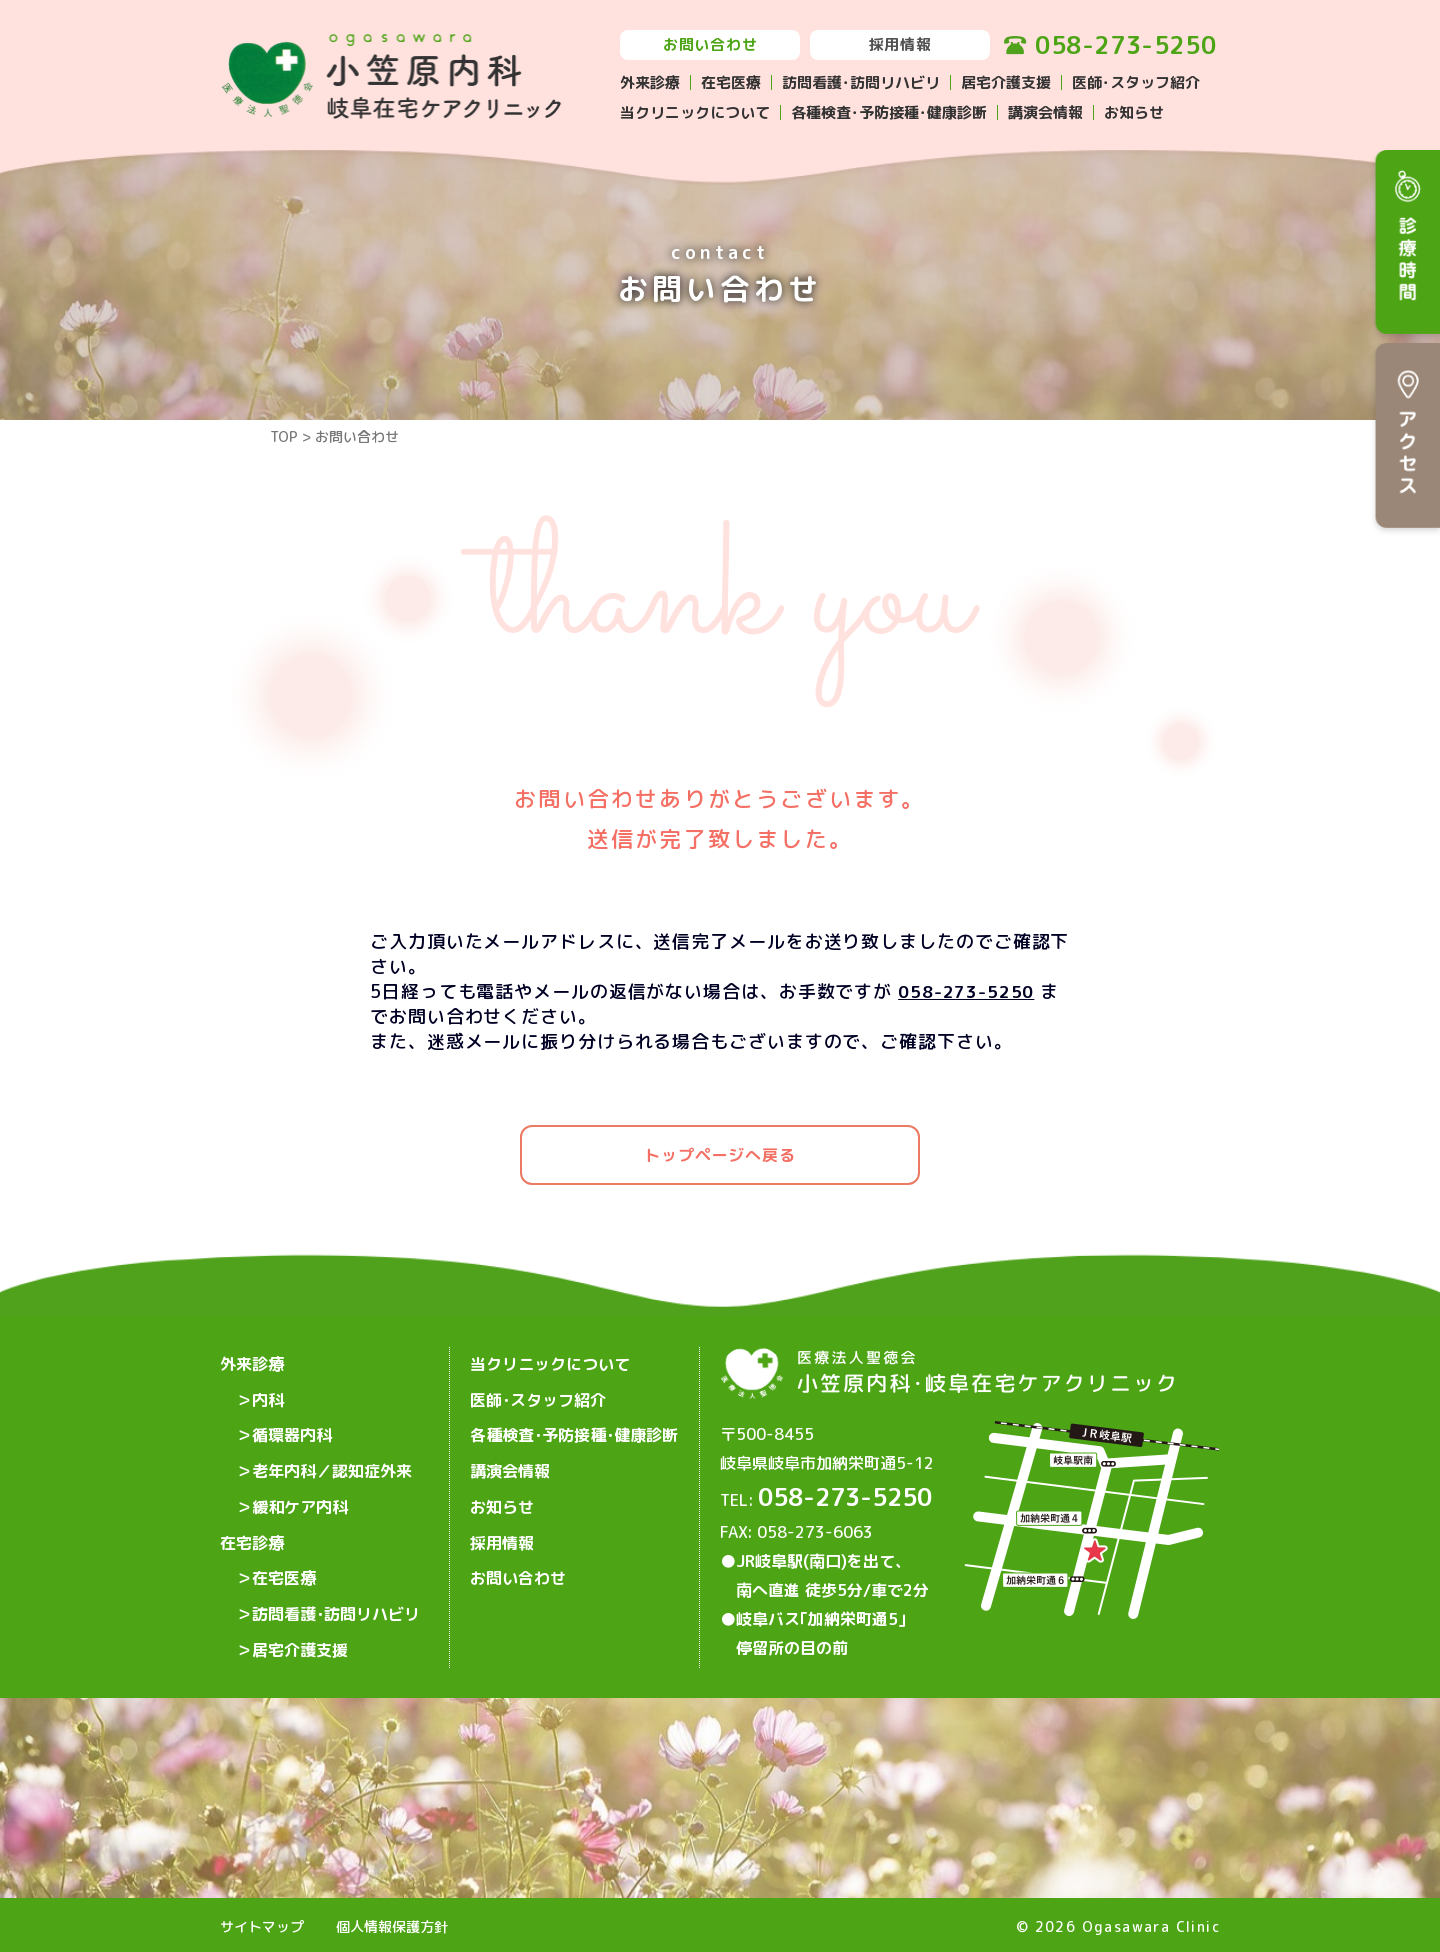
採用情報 (900, 44)
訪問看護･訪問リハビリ (861, 82)
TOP (284, 436)
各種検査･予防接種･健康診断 (889, 112)
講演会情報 (1045, 112)
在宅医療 (731, 82)
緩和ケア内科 (300, 1491)
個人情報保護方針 (392, 1923)
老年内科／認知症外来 (332, 1459)
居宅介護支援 (1006, 82)
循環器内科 (292, 1427)
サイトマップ (262, 1923)
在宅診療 (252, 1523)
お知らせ (1134, 112)
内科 (268, 1395)
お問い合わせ (710, 44)
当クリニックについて (695, 112)
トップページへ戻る (719, 1155)
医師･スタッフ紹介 (1136, 82)
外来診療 (650, 82)
